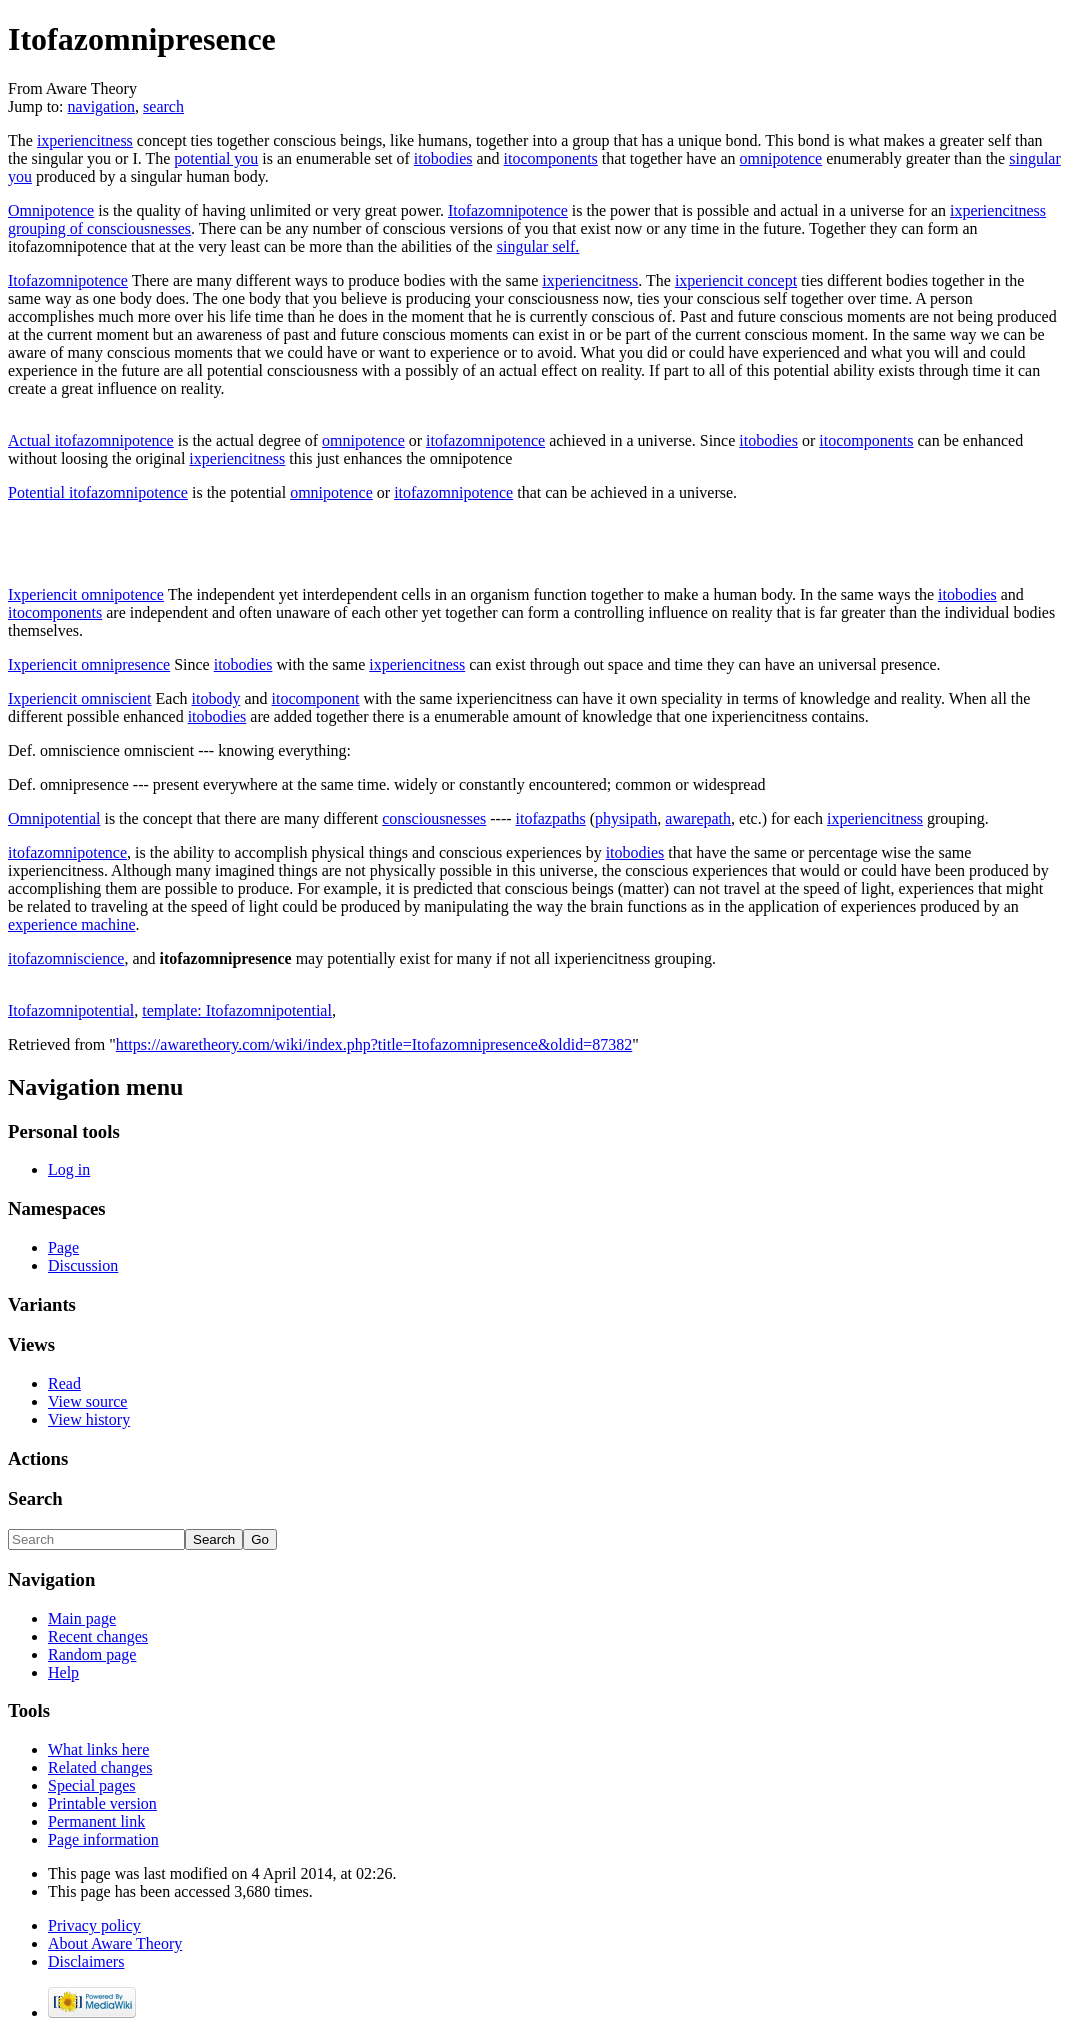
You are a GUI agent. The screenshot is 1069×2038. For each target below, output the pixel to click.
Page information (103, 1839)
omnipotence (781, 158)
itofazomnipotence (485, 440)
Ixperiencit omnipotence (86, 594)
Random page (92, 1654)
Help (63, 1672)
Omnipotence (51, 210)
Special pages (92, 1785)
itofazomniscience (66, 958)
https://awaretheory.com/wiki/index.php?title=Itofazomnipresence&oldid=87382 (374, 1044)
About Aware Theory (115, 1943)
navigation (102, 106)
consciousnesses (434, 818)
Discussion (83, 1265)
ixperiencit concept (736, 280)
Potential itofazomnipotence (98, 492)
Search (35, 1498)
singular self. (538, 246)
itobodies (443, 158)
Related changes (100, 1767)
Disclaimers (86, 1961)
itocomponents (551, 158)
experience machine (71, 924)
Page (63, 1247)
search (163, 106)
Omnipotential (54, 818)
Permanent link (96, 1821)
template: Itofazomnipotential (237, 1010)
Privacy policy (94, 1925)
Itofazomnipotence (508, 210)
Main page (82, 1618)
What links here (98, 1749)
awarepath (698, 818)
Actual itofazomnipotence (91, 440)
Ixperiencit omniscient (80, 698)
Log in (69, 1169)
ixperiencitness (85, 140)
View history (89, 1419)
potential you (216, 158)
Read (64, 1383)
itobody (216, 698)
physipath (626, 818)
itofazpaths (551, 818)
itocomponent (316, 698)
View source (87, 1401)
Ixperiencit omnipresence (89, 664)
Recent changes (98, 1636)
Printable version (102, 1803)
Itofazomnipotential (71, 1010)
